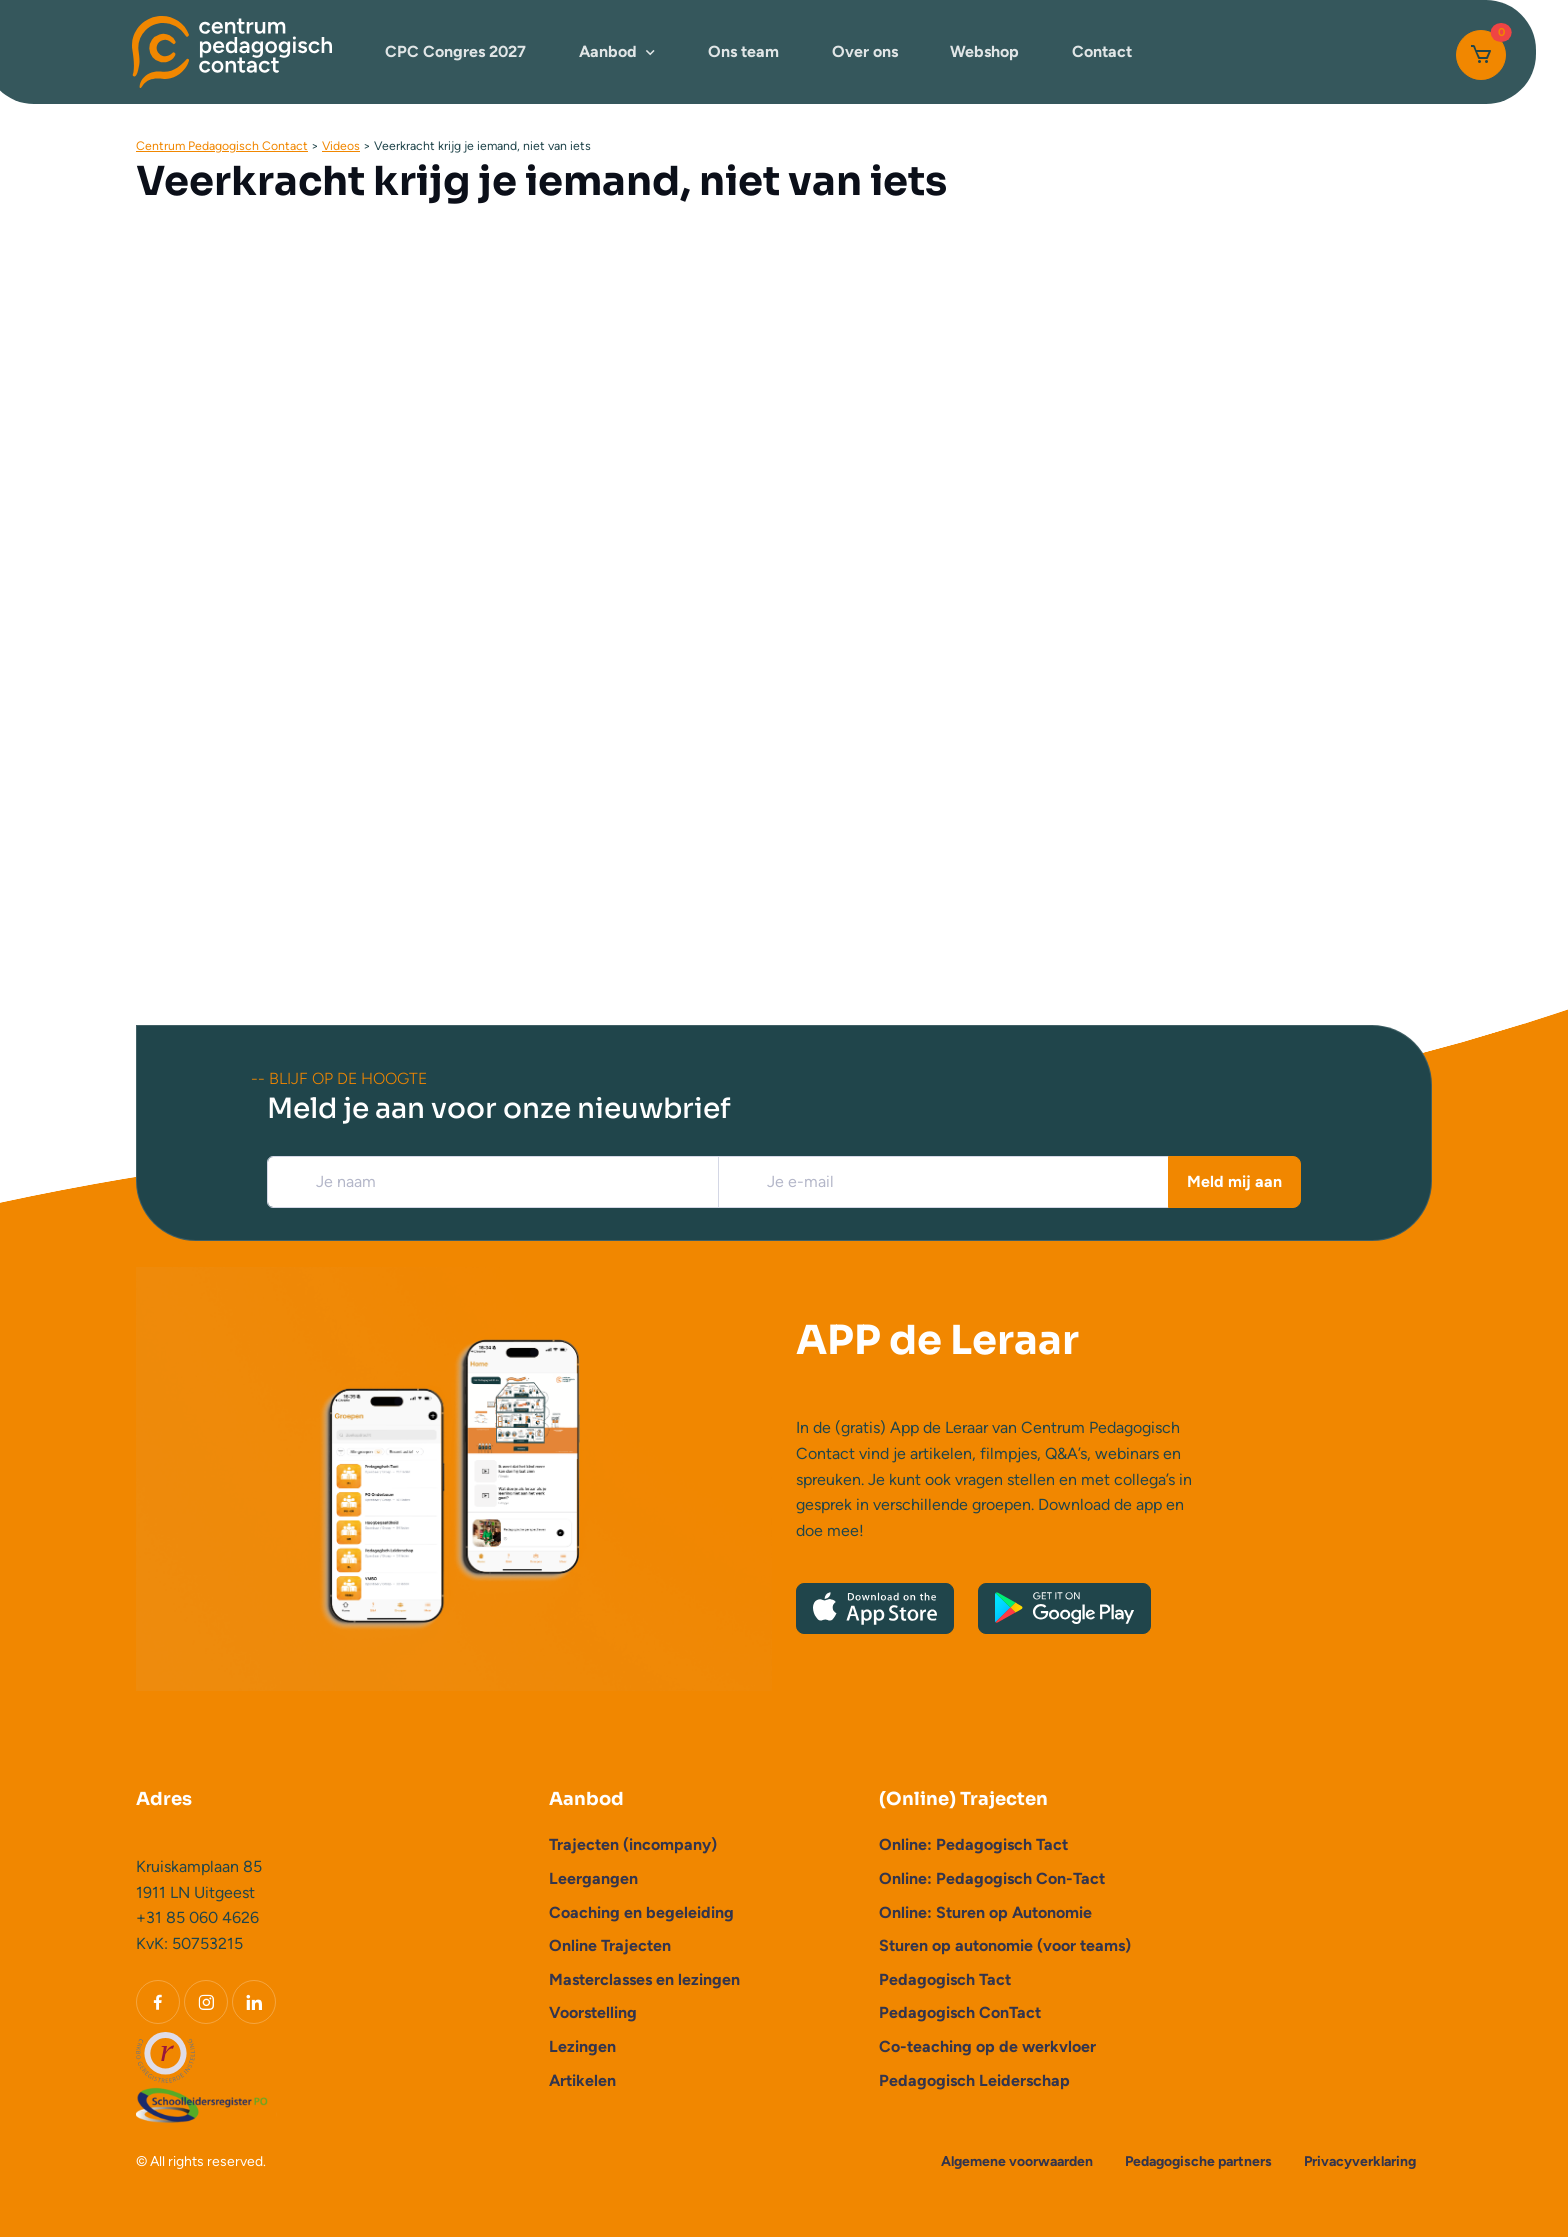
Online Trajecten (610, 1945)
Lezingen (582, 2046)
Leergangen (593, 1878)
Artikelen (582, 2080)
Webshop (984, 51)
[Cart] (1481, 55)
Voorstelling (593, 2012)
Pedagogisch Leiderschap (974, 2080)
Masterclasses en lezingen (644, 1979)
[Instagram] (206, 2002)
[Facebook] (158, 2002)
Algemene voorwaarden (1017, 2161)
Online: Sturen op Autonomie (985, 1912)
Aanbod (608, 51)
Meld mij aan (1234, 1181)
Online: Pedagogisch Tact (973, 1844)
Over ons (865, 51)
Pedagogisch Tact (945, 1979)
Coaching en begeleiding (641, 1912)
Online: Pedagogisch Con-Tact (992, 1878)
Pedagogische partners (1198, 2161)
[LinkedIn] (254, 2002)
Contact (1102, 51)
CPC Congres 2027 (455, 51)
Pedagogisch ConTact (960, 2012)
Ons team (743, 51)
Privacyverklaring (1360, 2161)
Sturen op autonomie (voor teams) (1005, 1945)
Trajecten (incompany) (633, 1844)
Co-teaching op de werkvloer (987, 2046)
